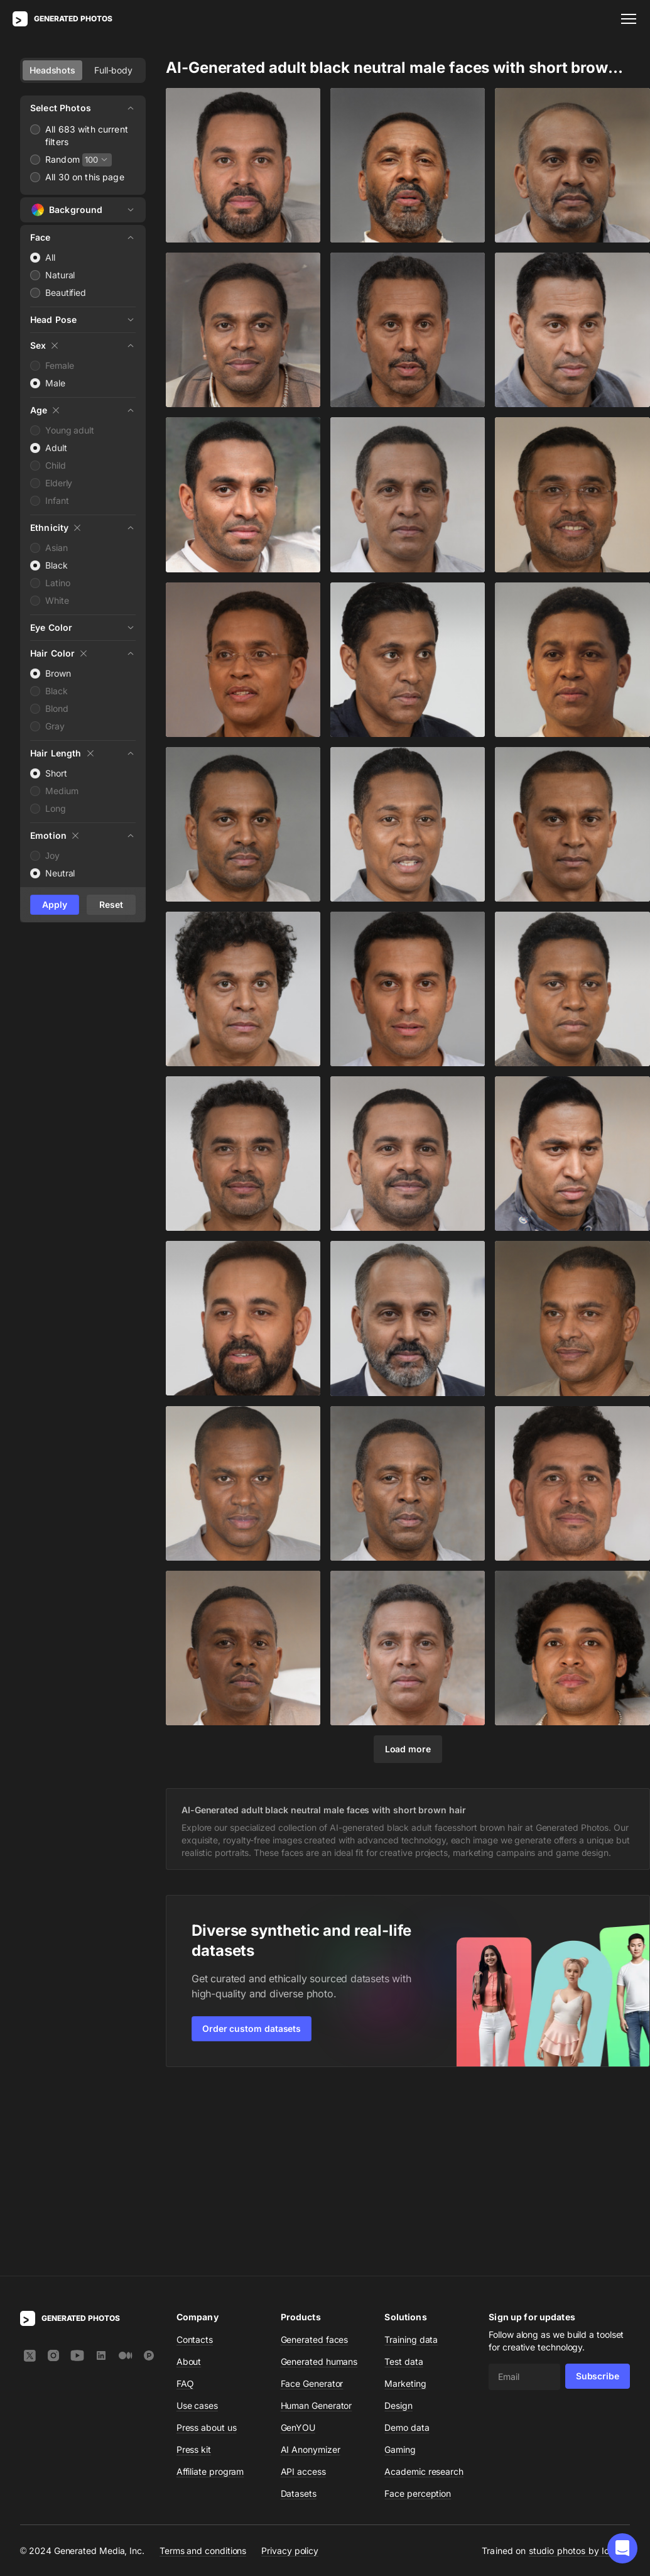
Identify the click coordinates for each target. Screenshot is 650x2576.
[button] (622, 2548)
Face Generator (312, 2200)
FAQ (185, 2200)
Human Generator (316, 2222)
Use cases (197, 2222)
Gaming (400, 2266)
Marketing (405, 2200)
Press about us (206, 2244)
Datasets (299, 2310)
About (189, 2178)
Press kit (193, 2266)
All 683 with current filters (86, 135)
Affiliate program (210, 2288)
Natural (60, 275)
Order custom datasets (251, 2028)
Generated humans (319, 2178)
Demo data (406, 2244)
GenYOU (298, 2244)
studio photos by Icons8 (579, 2367)
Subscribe (597, 2192)
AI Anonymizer (310, 2266)
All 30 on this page (84, 177)
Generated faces (315, 2156)
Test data (403, 2178)
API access (303, 2288)
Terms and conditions (203, 2366)
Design (398, 2222)
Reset (111, 904)
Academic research (423, 2288)
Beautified (65, 292)
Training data (411, 2156)
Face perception (417, 2310)
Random (62, 159)
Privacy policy (289, 2366)
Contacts (194, 2156)
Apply (54, 904)
